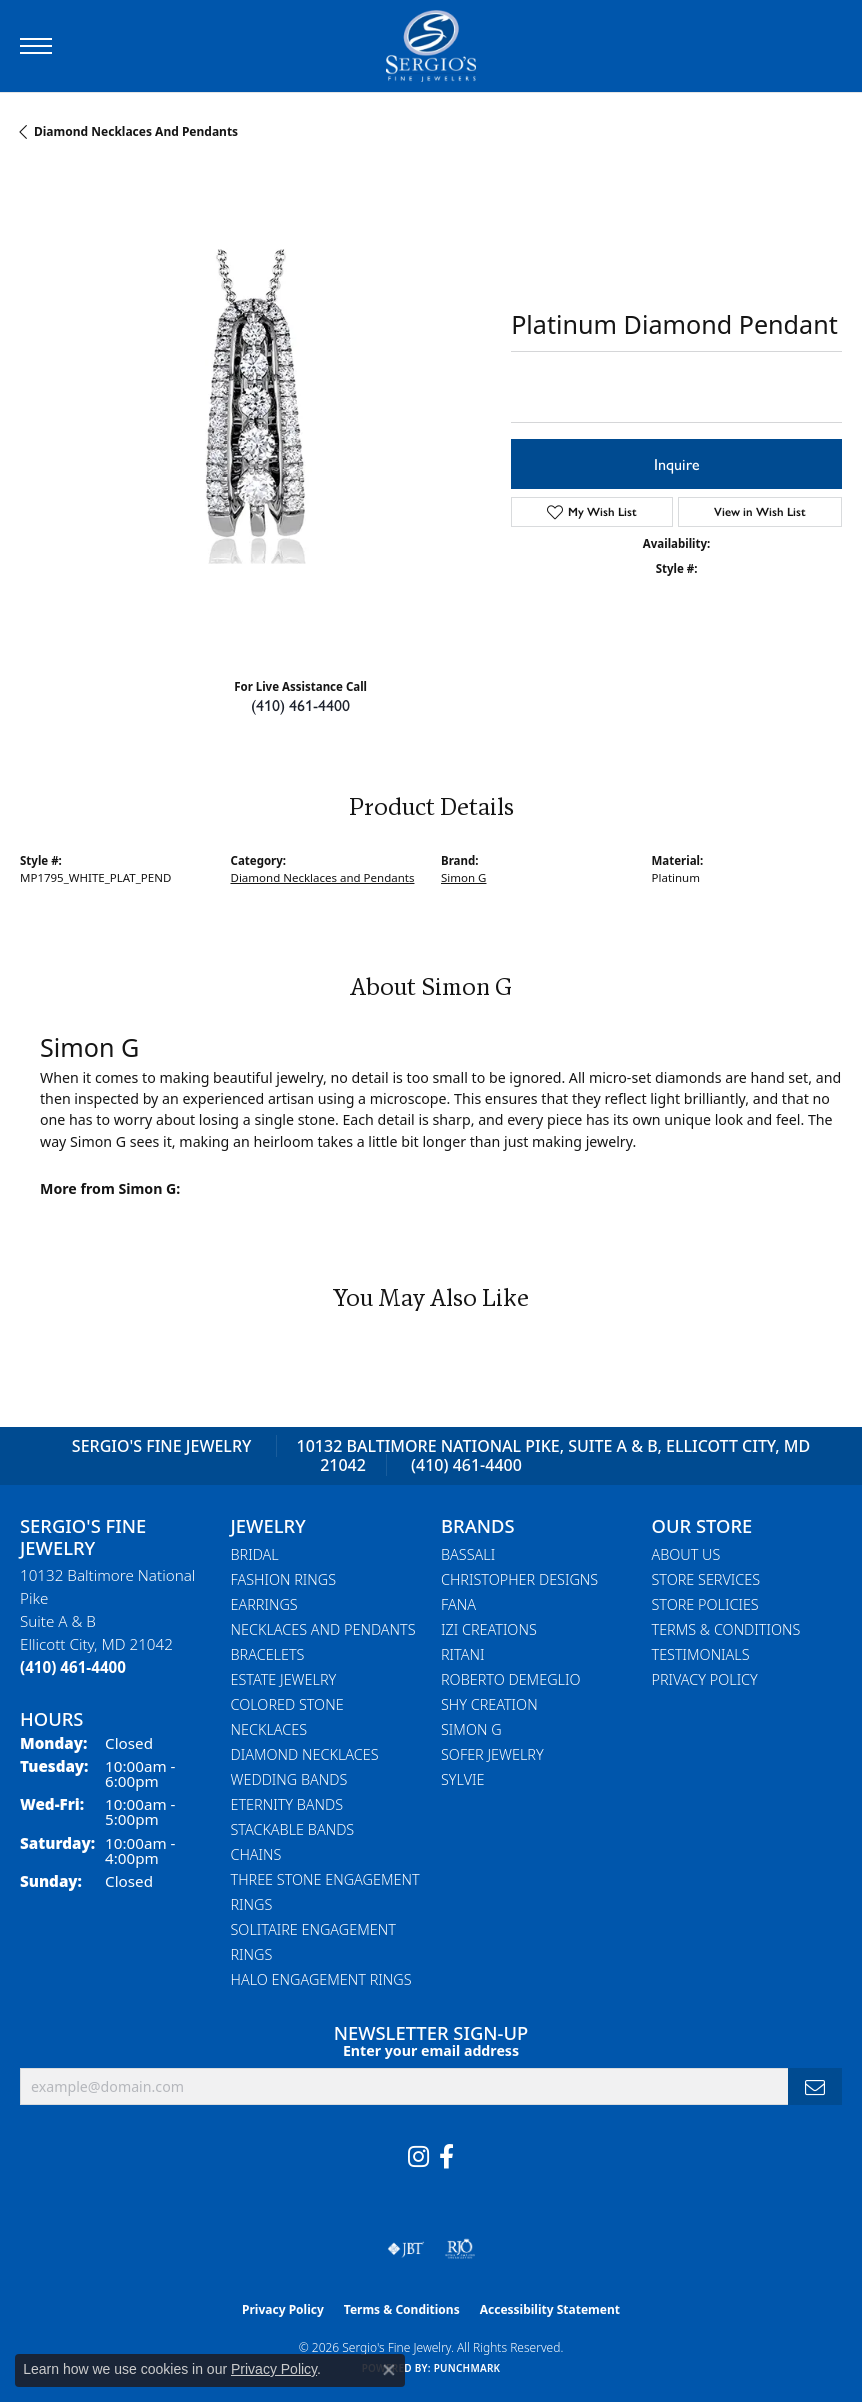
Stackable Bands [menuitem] (293, 1829)
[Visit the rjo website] (460, 2249)
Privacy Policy (705, 1679)
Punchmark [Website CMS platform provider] (467, 2368)
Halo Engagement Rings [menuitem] (321, 1979)
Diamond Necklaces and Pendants (136, 131)
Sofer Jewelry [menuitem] (492, 1754)
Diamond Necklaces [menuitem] (305, 1754)
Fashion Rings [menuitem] (284, 1579)
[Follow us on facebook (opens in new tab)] (446, 2157)
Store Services (706, 1579)
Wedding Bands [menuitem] (289, 1779)
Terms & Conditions (726, 1629)
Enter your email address (431, 2050)
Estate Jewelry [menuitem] (284, 1679)
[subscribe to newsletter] (815, 2086)
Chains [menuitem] (256, 1854)
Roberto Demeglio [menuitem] (510, 1679)
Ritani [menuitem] (462, 1654)
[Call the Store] (73, 1667)
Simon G (463, 877)
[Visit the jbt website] (406, 2249)
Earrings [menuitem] (264, 1604)
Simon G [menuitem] (471, 1729)
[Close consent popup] (389, 2370)
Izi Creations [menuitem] (489, 1629)
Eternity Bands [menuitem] (287, 1804)
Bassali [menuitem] (468, 1554)
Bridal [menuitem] (255, 1554)
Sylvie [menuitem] (462, 1779)
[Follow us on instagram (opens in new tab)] (418, 2157)
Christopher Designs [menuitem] (519, 1579)
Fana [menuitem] (458, 1604)
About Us (686, 1554)
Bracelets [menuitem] (268, 1654)
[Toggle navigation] (36, 46)
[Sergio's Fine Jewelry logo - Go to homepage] (431, 46)
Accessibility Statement (550, 2309)
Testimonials (701, 1654)
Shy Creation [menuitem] (489, 1704)
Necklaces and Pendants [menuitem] (323, 1629)
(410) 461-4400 (300, 704)
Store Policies (705, 1604)
